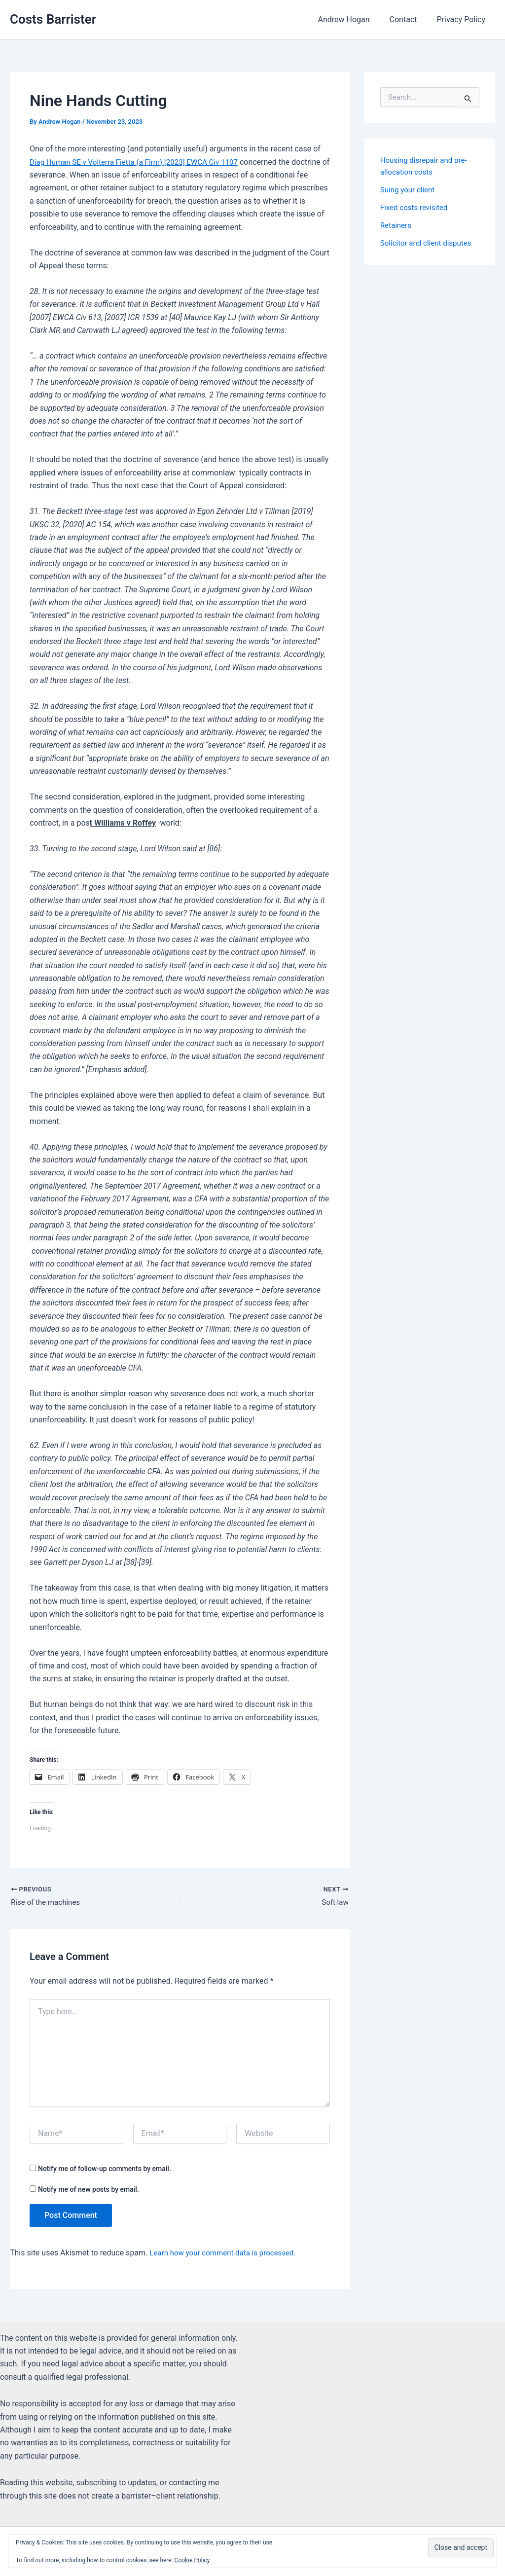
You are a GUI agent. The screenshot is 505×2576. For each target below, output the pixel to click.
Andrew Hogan (353, 19)
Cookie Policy (192, 2560)
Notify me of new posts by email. (88, 2191)
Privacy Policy (463, 19)
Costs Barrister (53, 19)
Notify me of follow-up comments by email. (104, 2170)
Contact (409, 19)
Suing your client (409, 189)
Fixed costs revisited (416, 207)
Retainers (396, 225)
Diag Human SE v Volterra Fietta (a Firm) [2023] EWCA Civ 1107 (140, 162)
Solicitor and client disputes (428, 243)
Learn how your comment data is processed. (227, 2253)
